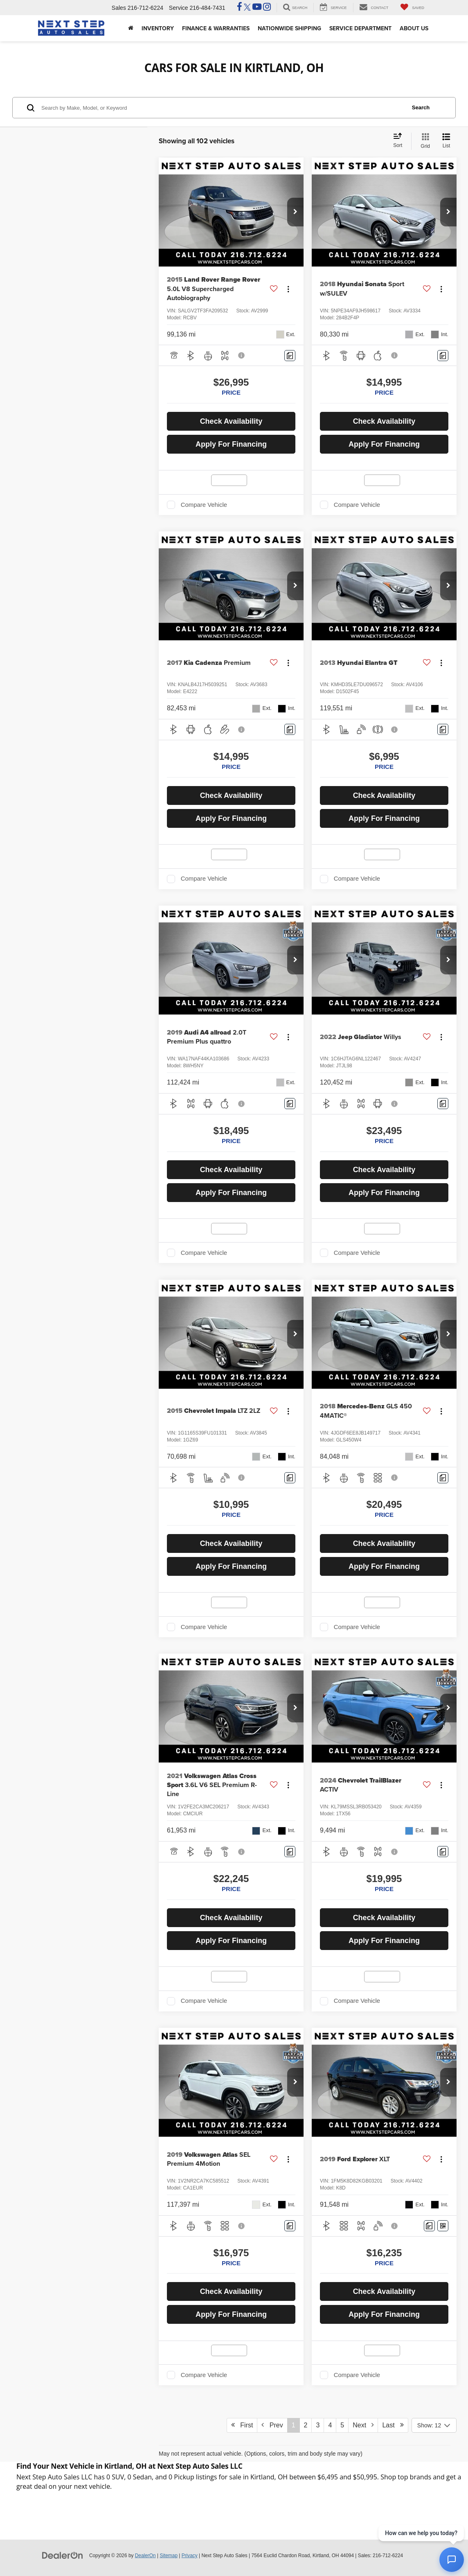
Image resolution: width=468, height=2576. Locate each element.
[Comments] (289, 355)
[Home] (130, 28)
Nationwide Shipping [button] (289, 28)
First (242, 2425)
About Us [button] (414, 28)
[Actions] (288, 289)
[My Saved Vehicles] (412, 7)
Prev (272, 2425)
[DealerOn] (62, 2555)
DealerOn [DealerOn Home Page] (145, 2555)
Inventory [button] (158, 28)
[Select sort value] (400, 141)
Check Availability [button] (231, 421)
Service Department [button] (360, 28)
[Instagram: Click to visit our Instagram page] (267, 8)
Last (393, 2425)
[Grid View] (423, 141)
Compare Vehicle (204, 505)
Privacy (190, 2555)
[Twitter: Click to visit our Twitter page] (247, 8)
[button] (295, 212)
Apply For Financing (231, 444)
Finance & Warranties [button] (216, 28)
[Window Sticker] (442, 2225)
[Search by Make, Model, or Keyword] (222, 108)
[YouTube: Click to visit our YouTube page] (256, 8)
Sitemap (169, 2555)
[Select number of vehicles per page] (434, 2425)
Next (363, 2425)
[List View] (446, 141)
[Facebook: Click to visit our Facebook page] (239, 8)
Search (421, 107)
